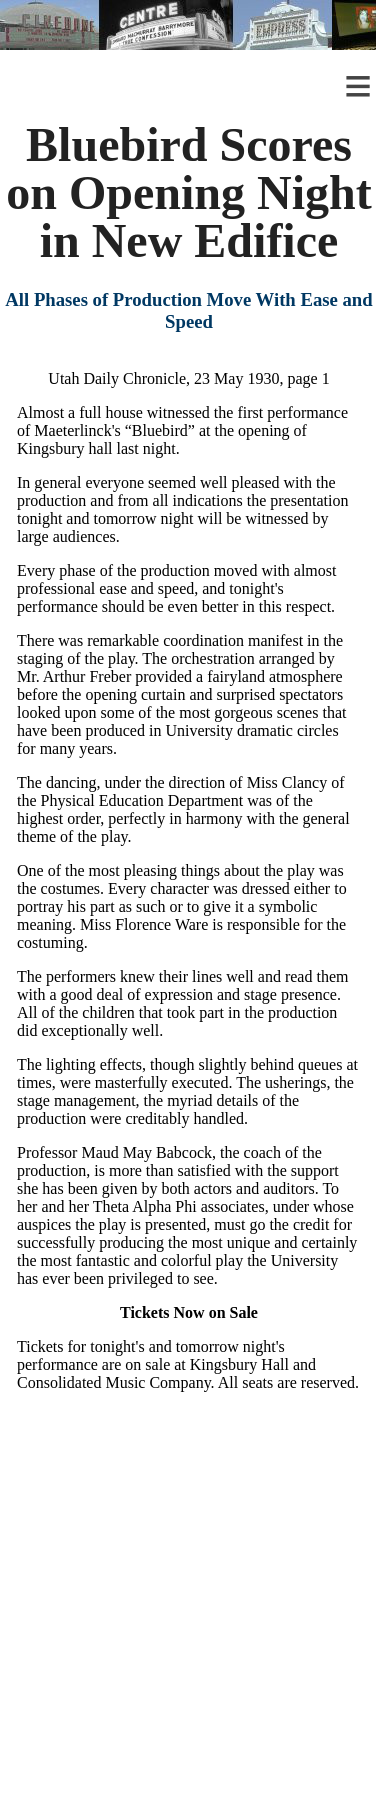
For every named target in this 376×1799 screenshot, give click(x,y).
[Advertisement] (187, 1611)
